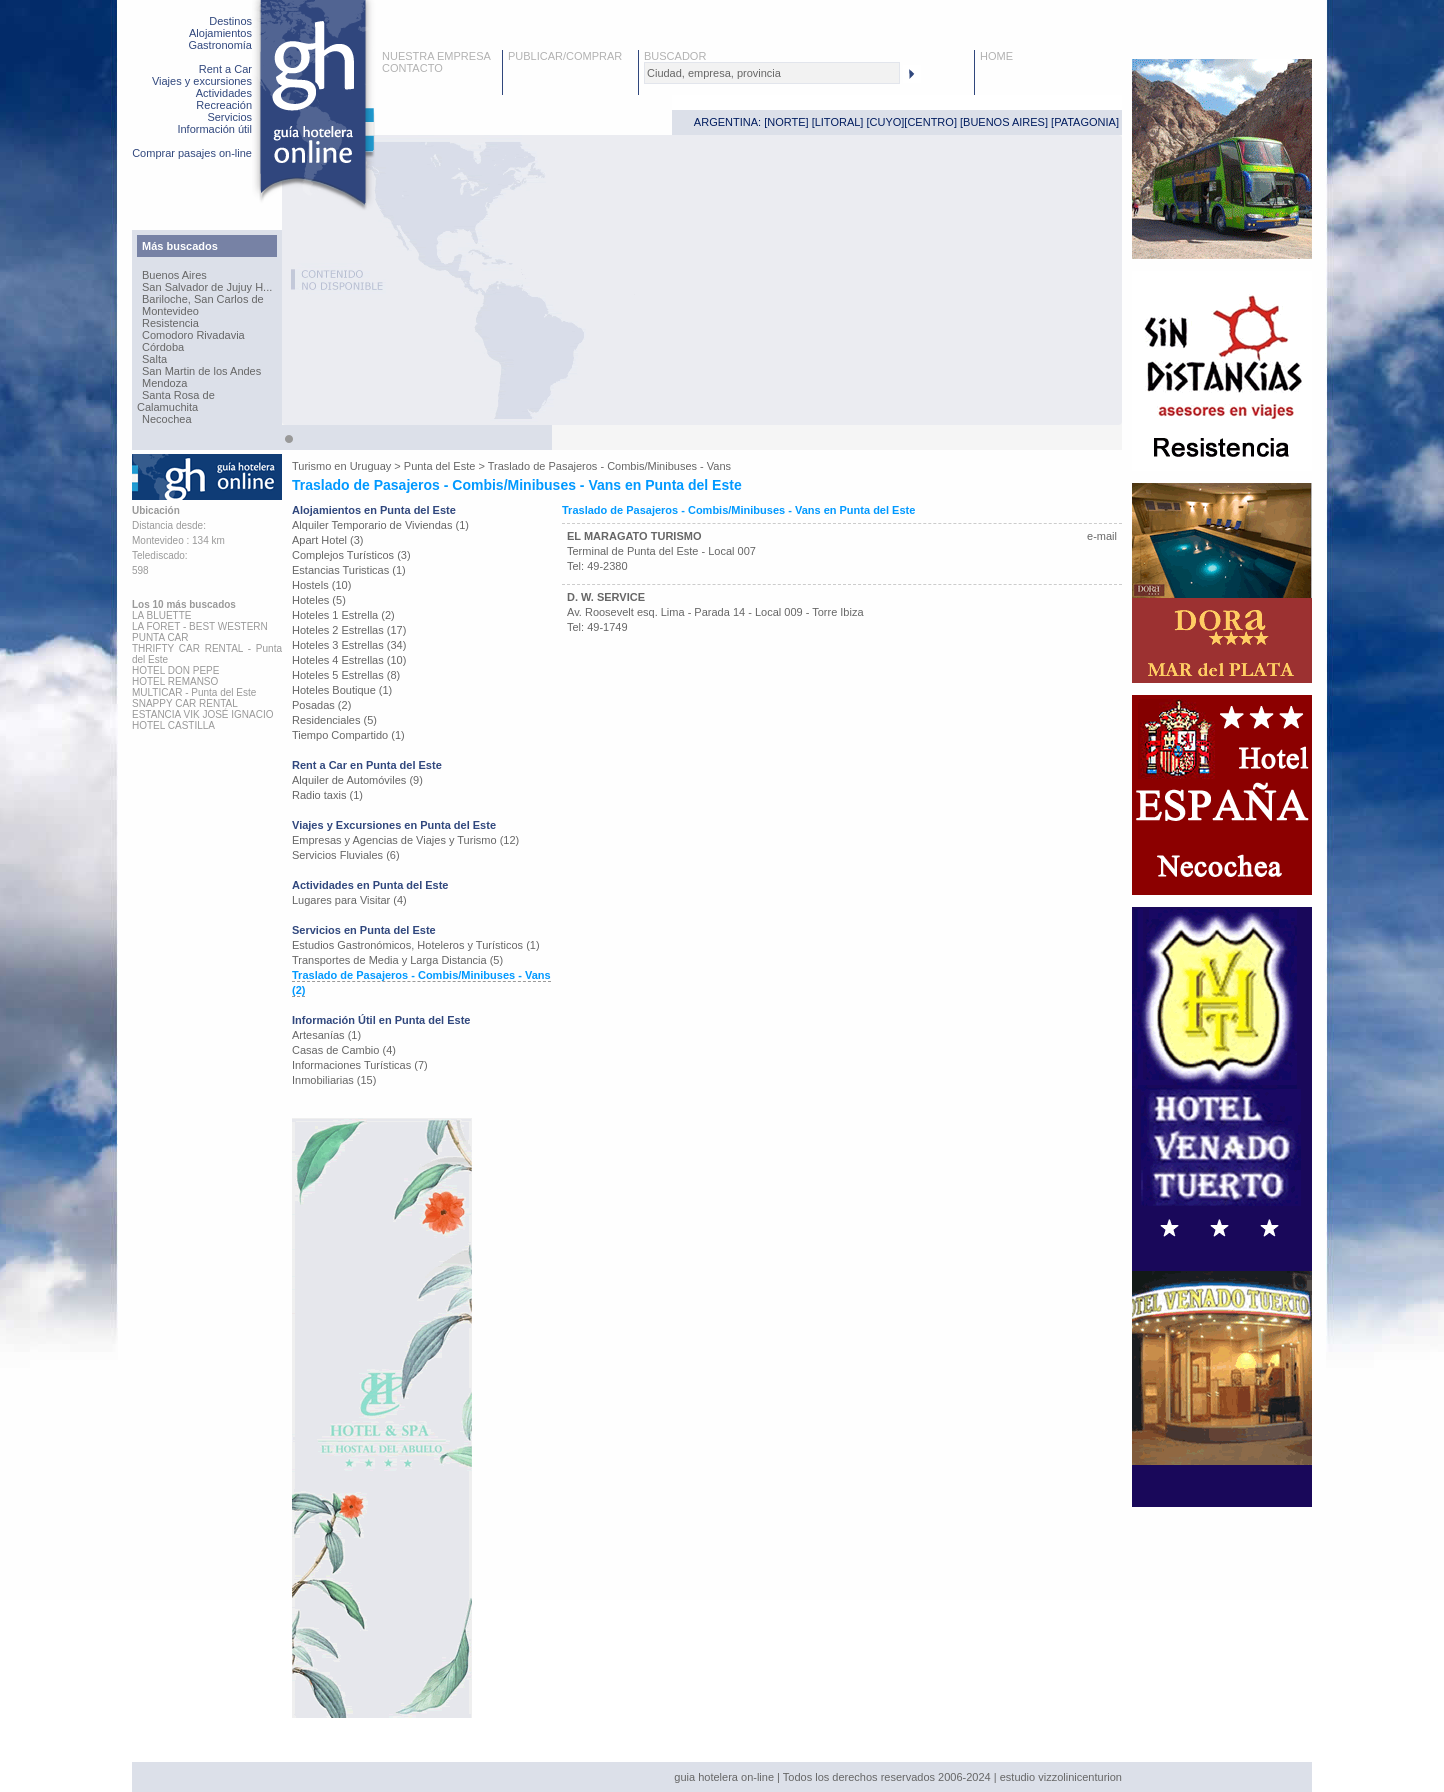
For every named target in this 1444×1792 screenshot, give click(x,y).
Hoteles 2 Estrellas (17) (349, 630)
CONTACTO (412, 68)
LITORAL (838, 122)
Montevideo (170, 311)
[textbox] (772, 73)
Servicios (229, 117)
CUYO (886, 122)
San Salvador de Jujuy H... (207, 287)
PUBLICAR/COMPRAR (565, 56)
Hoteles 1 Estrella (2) (343, 615)
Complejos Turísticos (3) (351, 555)
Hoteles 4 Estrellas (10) (349, 660)
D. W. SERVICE (606, 597)
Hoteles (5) (319, 600)
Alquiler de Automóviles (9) (357, 780)
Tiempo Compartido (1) (348, 735)
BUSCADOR (675, 56)
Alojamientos (220, 33)
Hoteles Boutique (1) (342, 690)
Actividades (224, 93)
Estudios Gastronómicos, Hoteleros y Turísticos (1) (416, 945)
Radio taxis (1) (327, 795)
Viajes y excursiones (202, 81)
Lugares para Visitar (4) (349, 900)
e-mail (1102, 536)
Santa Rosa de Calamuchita (176, 401)
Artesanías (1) (326, 1035)
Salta (154, 359)
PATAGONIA (1085, 122)
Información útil (214, 129)
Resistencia (170, 323)
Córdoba (163, 347)
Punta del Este (440, 466)
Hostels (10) (321, 585)
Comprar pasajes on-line (192, 153)
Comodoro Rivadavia (193, 335)
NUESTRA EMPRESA (436, 56)
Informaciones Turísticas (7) (360, 1065)
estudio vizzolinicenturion (1061, 1777)
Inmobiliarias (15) (334, 1080)
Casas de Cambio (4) (344, 1050)
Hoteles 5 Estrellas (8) (346, 675)
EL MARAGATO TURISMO (634, 536)
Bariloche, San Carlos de (203, 299)
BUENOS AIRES (1004, 122)
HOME (996, 56)
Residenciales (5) (334, 720)
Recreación (224, 105)
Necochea (167, 419)
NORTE (786, 122)
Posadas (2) (321, 705)
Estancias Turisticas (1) (349, 570)
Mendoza (164, 383)
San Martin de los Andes (201, 371)
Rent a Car (225, 69)
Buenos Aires (174, 275)
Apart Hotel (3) (328, 540)
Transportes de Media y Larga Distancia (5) (397, 960)
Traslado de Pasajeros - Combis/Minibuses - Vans (609, 466)
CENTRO (930, 122)
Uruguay (371, 466)
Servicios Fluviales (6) (346, 855)
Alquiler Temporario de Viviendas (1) (380, 525)
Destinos (230, 21)
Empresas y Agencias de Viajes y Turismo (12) (405, 840)
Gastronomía (220, 45)
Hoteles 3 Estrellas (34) (349, 645)
